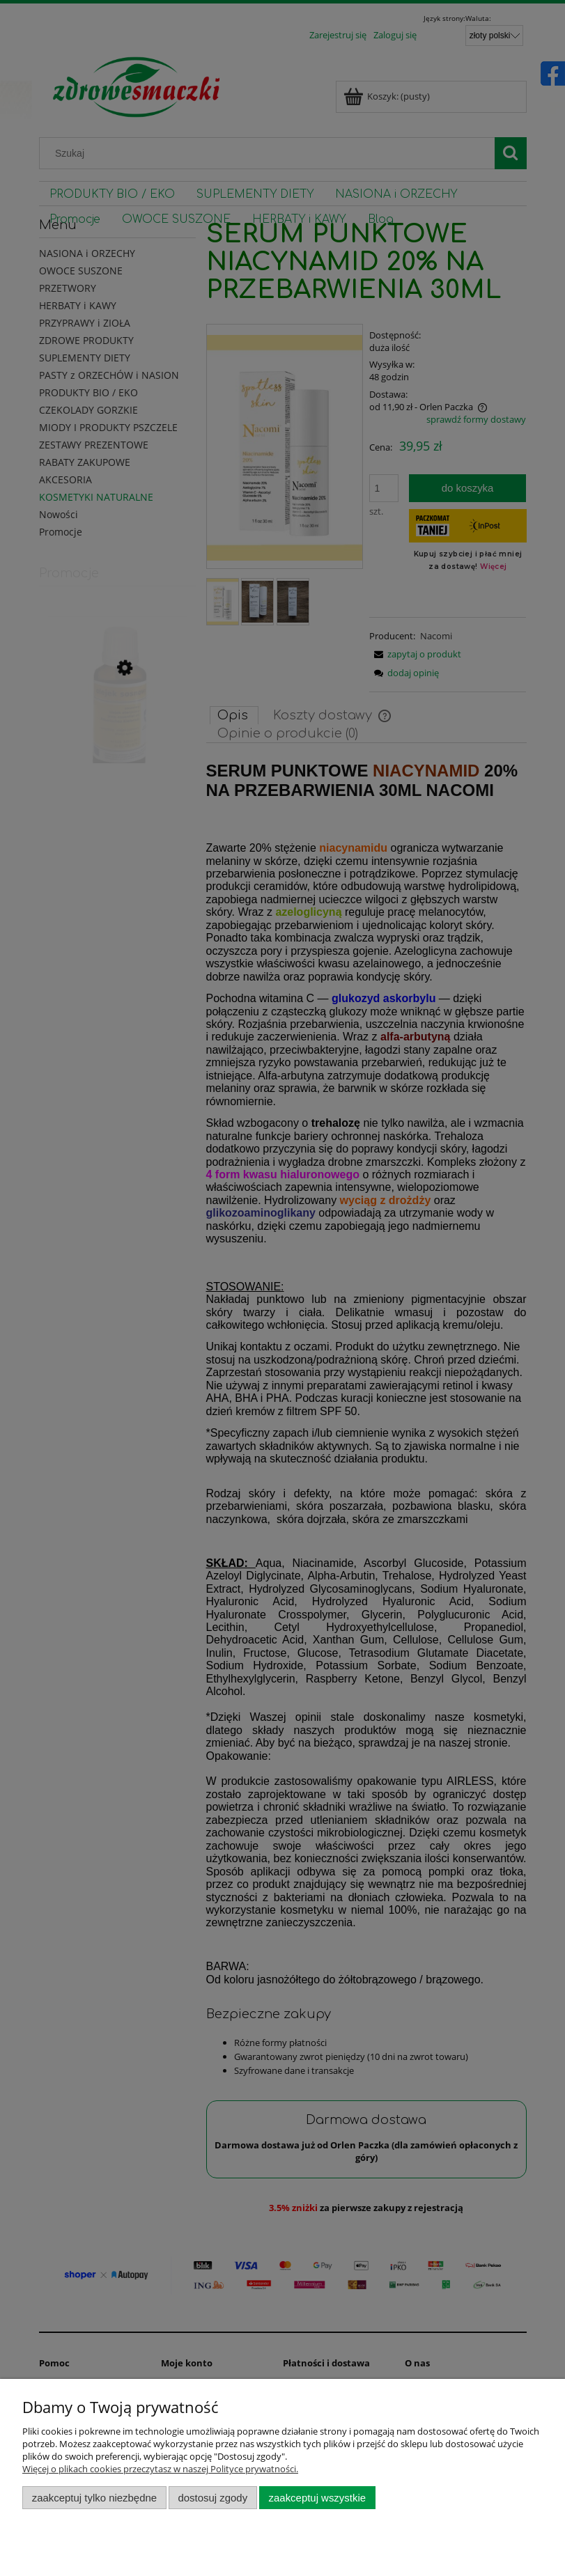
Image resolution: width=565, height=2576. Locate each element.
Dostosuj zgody (212, 2498)
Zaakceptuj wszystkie (317, 2498)
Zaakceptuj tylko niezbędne (94, 2498)
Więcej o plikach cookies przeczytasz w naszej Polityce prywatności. (160, 2468)
